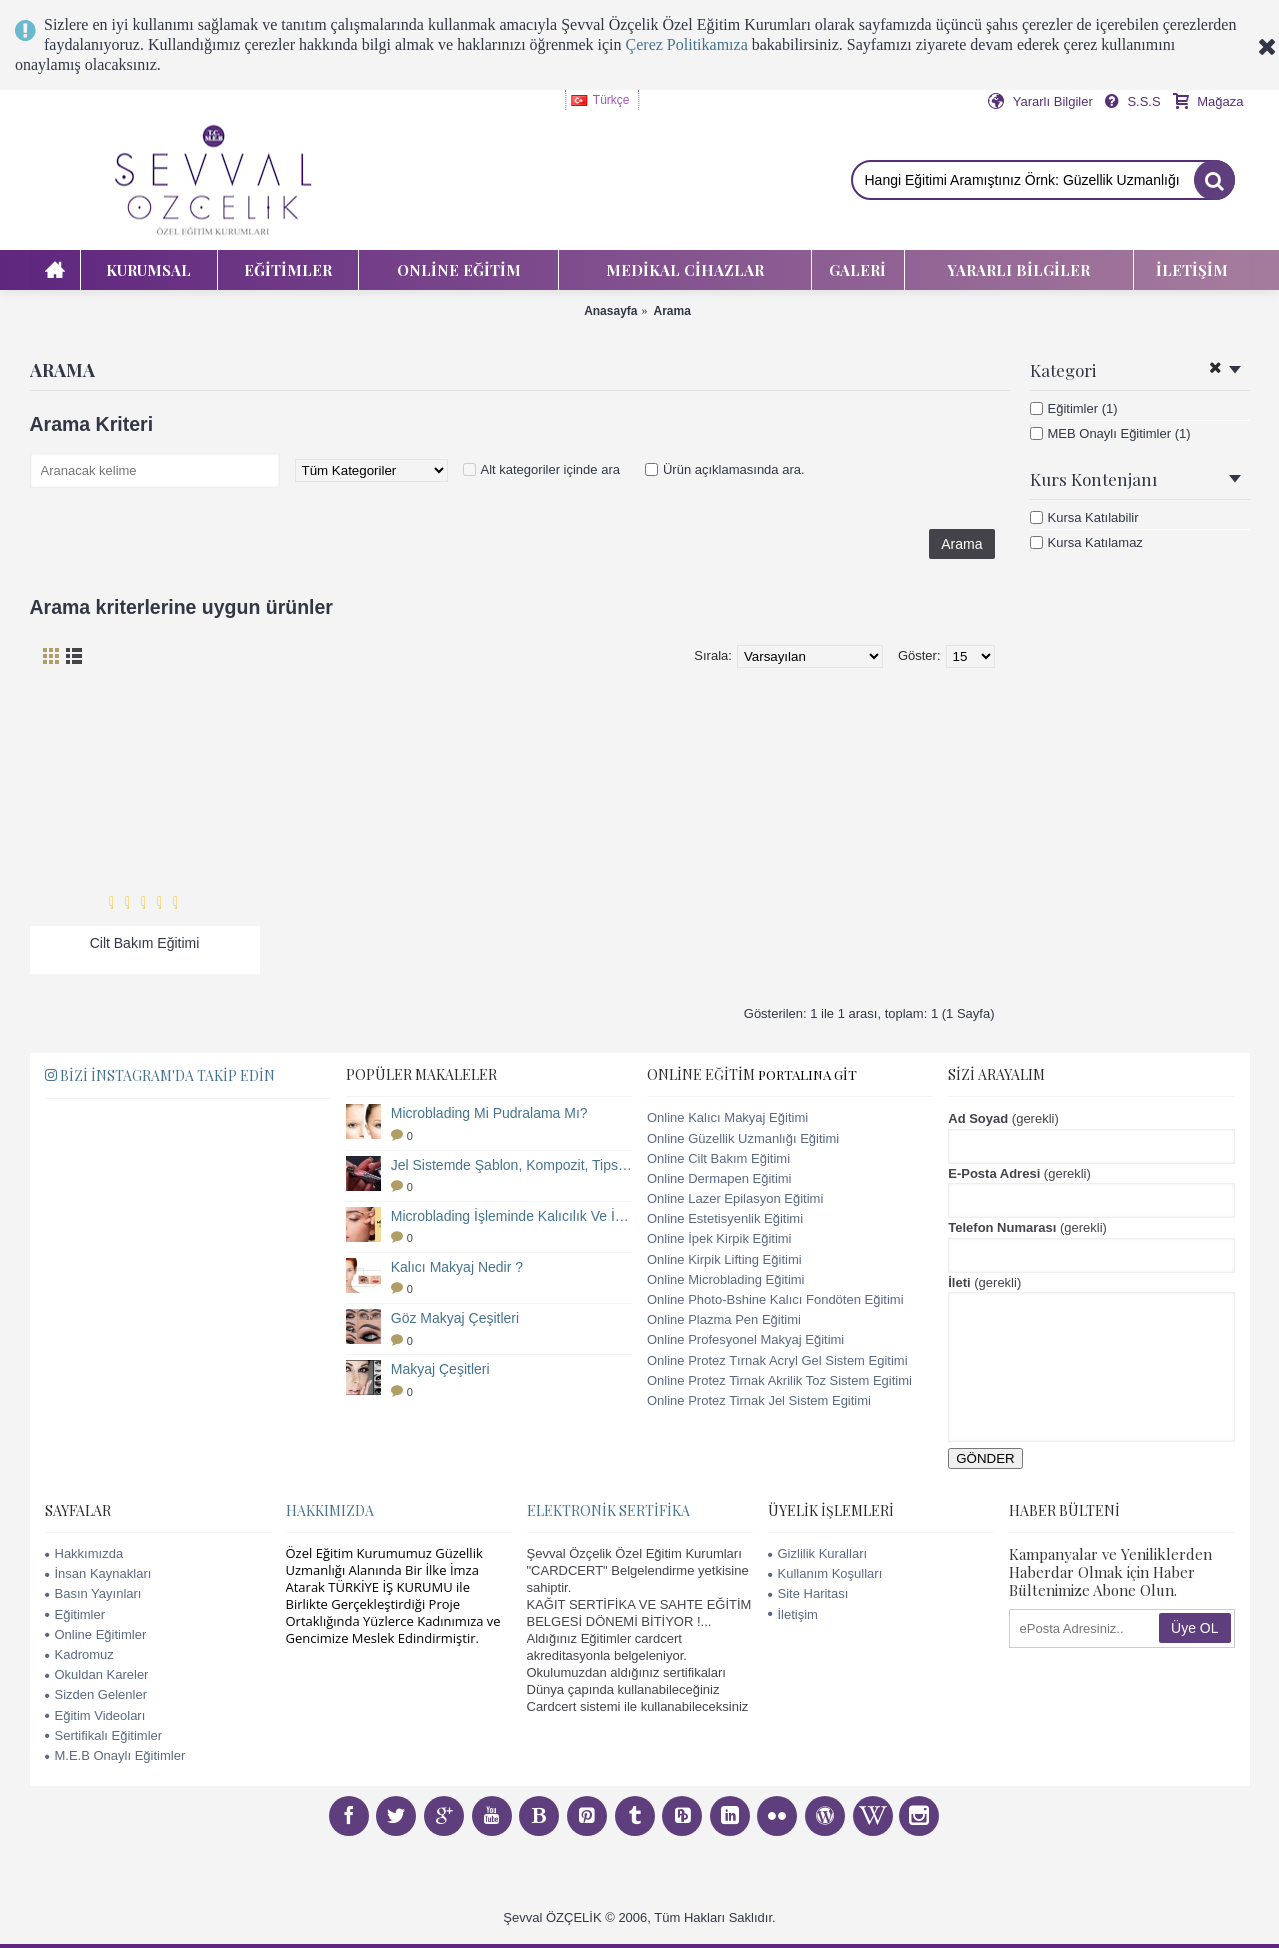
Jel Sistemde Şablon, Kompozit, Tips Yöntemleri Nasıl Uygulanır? (511, 1165)
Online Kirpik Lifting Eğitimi (724, 1259)
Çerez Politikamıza (687, 44)
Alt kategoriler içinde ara (550, 469)
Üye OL (1194, 1628)
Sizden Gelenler (96, 1694)
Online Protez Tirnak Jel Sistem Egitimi (759, 1400)
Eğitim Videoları (95, 1715)
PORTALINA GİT (807, 1074)
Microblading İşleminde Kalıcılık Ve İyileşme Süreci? (511, 1216)
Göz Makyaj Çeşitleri (455, 1318)
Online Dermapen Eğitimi (719, 1178)
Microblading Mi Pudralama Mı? (489, 1113)
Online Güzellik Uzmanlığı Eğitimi (743, 1138)
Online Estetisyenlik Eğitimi (725, 1218)
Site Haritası (808, 1593)
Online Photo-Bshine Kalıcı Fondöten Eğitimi (775, 1299)
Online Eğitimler (96, 1634)
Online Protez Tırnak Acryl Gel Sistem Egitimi (777, 1360)
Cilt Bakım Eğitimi (145, 943)
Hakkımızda (84, 1553)
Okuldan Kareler (97, 1674)
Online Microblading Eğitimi (726, 1279)
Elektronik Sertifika (608, 1510)
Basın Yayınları (93, 1593)
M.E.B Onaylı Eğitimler (115, 1755)
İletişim (793, 1614)
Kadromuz (79, 1654)
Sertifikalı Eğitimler (104, 1735)
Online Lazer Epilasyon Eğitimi (735, 1198)
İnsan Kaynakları (98, 1573)
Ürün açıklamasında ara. (734, 469)
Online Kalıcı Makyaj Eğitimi (727, 1117)
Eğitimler (75, 1614)
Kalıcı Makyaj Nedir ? (457, 1267)
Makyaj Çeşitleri (440, 1369)
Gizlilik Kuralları (818, 1553)
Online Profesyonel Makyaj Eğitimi (745, 1339)
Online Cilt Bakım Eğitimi (718, 1158)
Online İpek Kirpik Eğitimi (719, 1238)
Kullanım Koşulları (825, 1573)
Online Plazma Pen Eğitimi (724, 1319)
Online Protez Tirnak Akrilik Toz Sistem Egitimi (779, 1380)
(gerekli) (1003, 1118)
